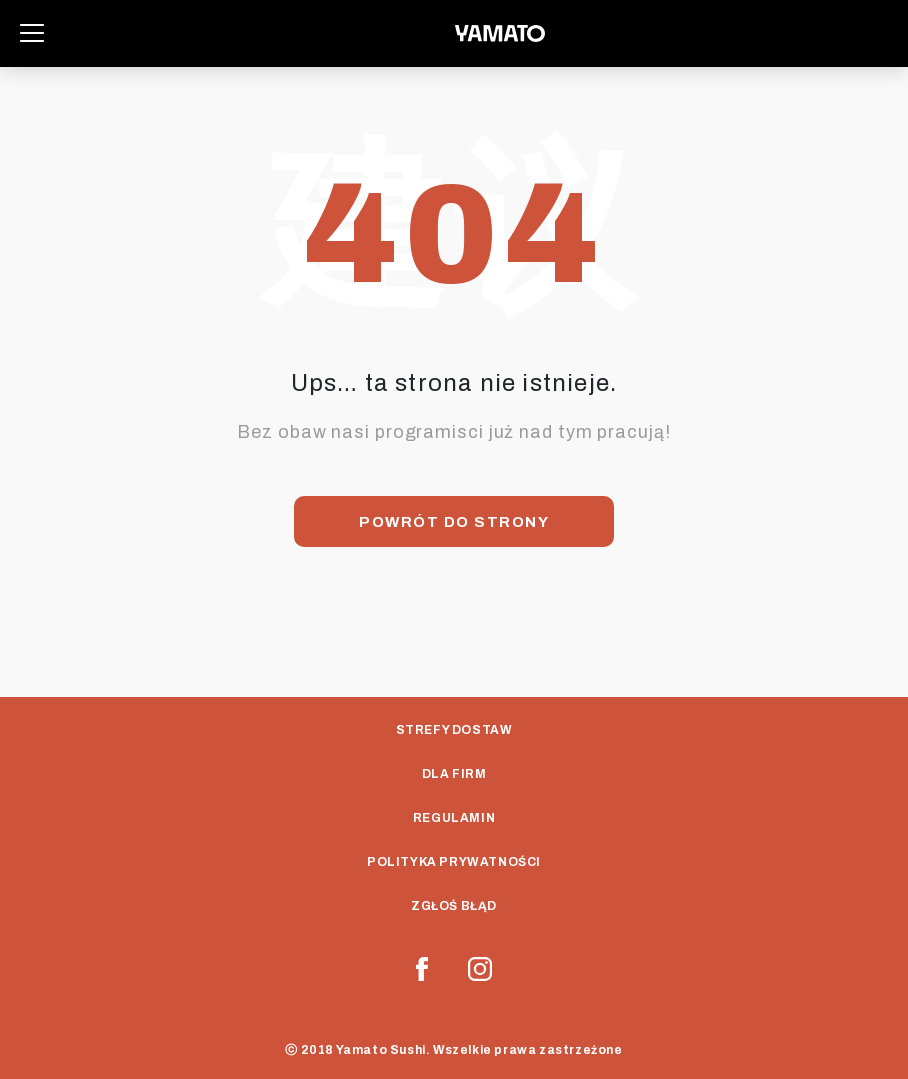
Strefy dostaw (454, 730)
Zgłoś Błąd (454, 906)
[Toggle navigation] (32, 33)
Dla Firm (454, 774)
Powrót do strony (454, 522)
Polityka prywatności (454, 862)
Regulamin (454, 818)
